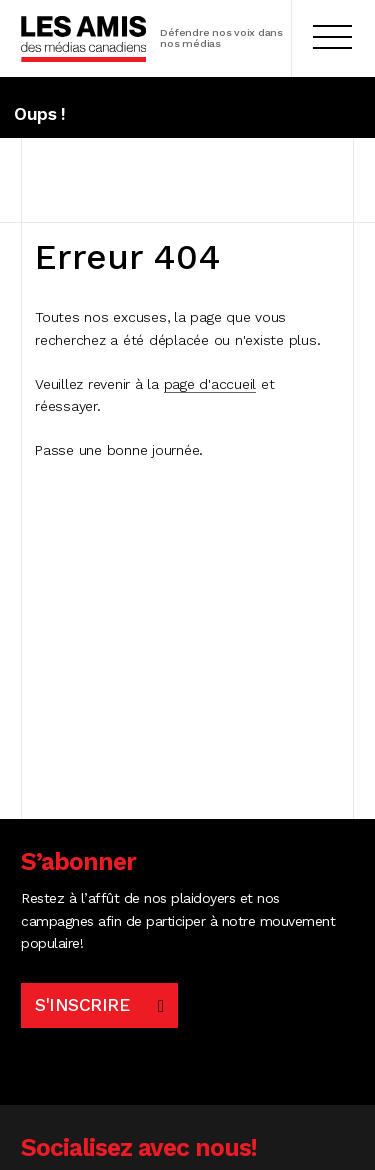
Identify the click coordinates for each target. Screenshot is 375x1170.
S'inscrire (82, 1005)
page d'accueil (210, 384)
